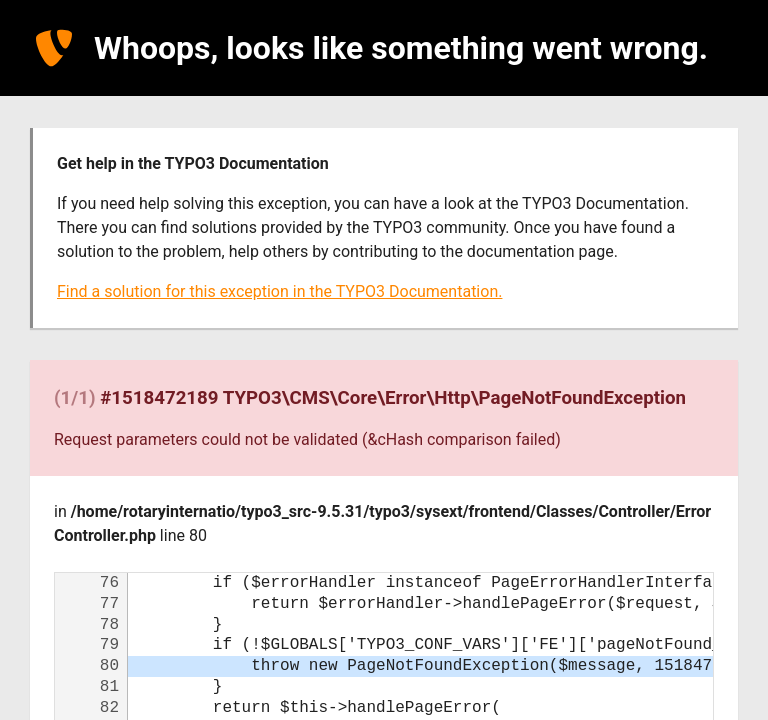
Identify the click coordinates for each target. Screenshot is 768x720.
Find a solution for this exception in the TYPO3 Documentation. (279, 291)
